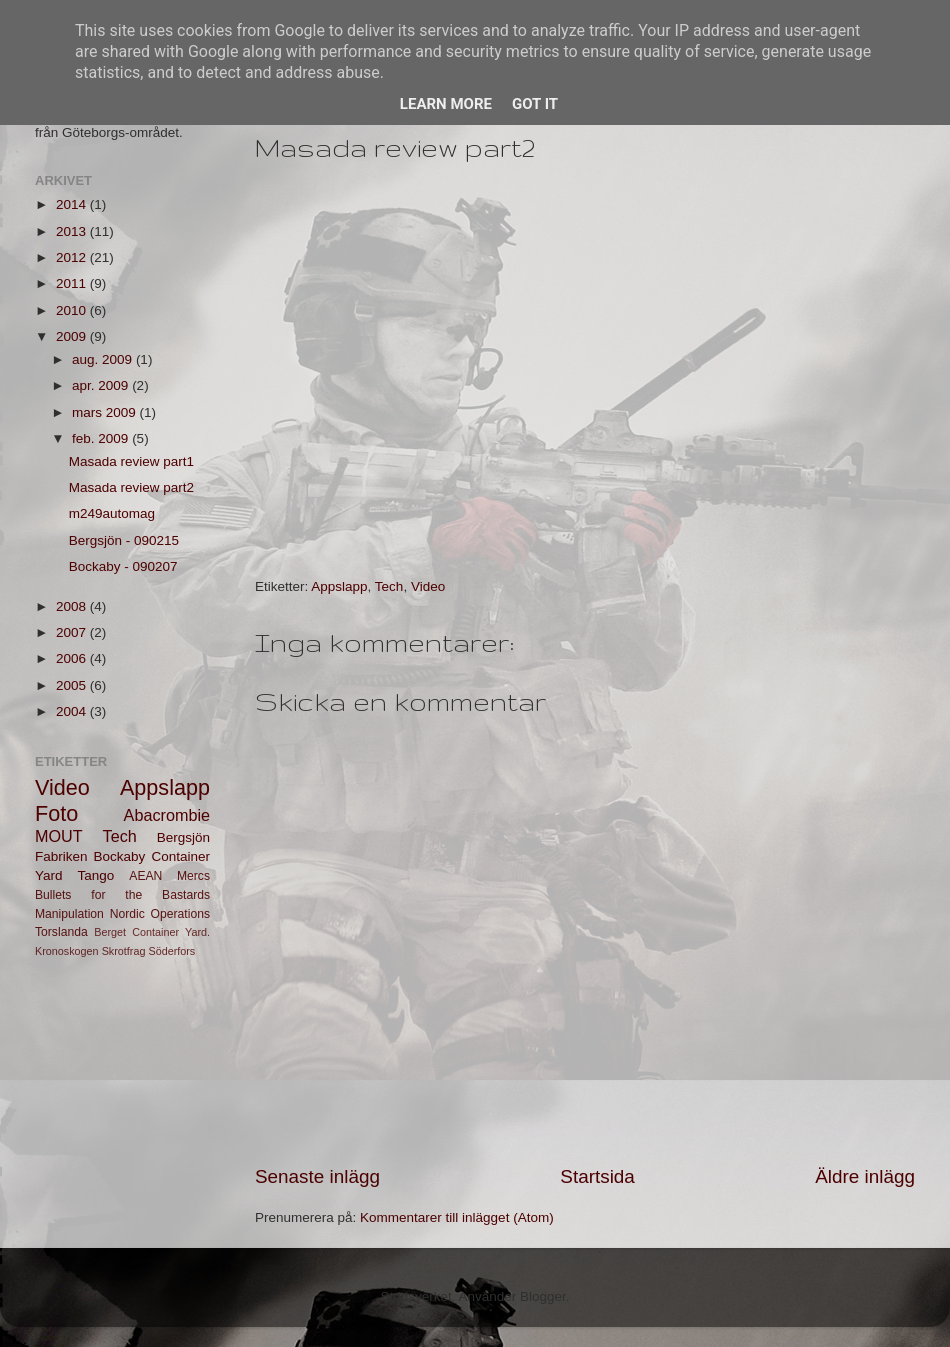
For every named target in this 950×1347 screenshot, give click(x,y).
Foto (56, 813)
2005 (73, 685)
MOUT (59, 836)
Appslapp (339, 586)
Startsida (597, 1176)
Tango (96, 875)
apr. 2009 (102, 385)
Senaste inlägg (317, 1176)
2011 (73, 283)
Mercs (193, 876)
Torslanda (61, 932)
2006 (73, 658)
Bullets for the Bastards (122, 895)
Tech (389, 586)
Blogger (543, 1296)
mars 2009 (106, 412)
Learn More (446, 104)
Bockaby (120, 856)
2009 (73, 336)
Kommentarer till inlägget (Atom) (457, 1217)
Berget (110, 932)
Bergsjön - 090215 (124, 540)
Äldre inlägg (865, 1176)
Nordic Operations (160, 914)
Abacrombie (167, 815)
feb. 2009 (102, 438)
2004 (73, 711)
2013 (73, 231)
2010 (73, 310)
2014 (73, 204)
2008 (73, 606)
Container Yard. (171, 932)
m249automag (112, 513)
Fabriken (61, 856)
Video (428, 586)
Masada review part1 (131, 461)
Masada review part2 (131, 487)
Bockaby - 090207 (123, 566)
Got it (535, 104)
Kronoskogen (67, 951)
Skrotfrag (124, 951)
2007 (73, 632)
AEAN (145, 876)
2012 (73, 257)
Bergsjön (183, 837)
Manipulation (69, 914)
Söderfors (171, 951)
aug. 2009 (104, 359)
